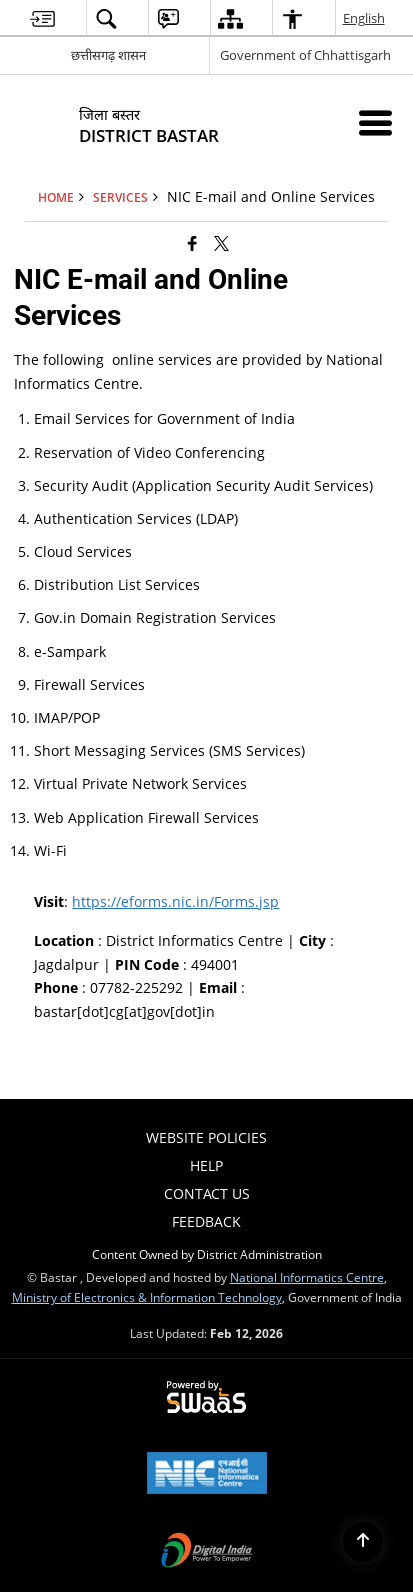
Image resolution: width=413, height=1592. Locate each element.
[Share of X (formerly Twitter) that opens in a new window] (221, 243)
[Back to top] (363, 1542)
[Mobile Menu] (375, 122)
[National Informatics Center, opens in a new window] (207, 1475)
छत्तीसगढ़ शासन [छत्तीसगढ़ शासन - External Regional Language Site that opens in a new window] (108, 55)
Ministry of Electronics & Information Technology (147, 1297)
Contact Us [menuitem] (207, 1193)
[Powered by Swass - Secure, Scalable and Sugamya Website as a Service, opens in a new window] (206, 1398)
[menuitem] (42, 18)
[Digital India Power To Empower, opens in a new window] (207, 1552)
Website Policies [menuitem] (206, 1137)
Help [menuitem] (206, 1165)
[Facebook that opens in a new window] (192, 243)
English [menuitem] (365, 18)
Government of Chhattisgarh (305, 55)
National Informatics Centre (307, 1277)
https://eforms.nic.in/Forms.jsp (175, 901)
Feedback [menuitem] (206, 1221)
